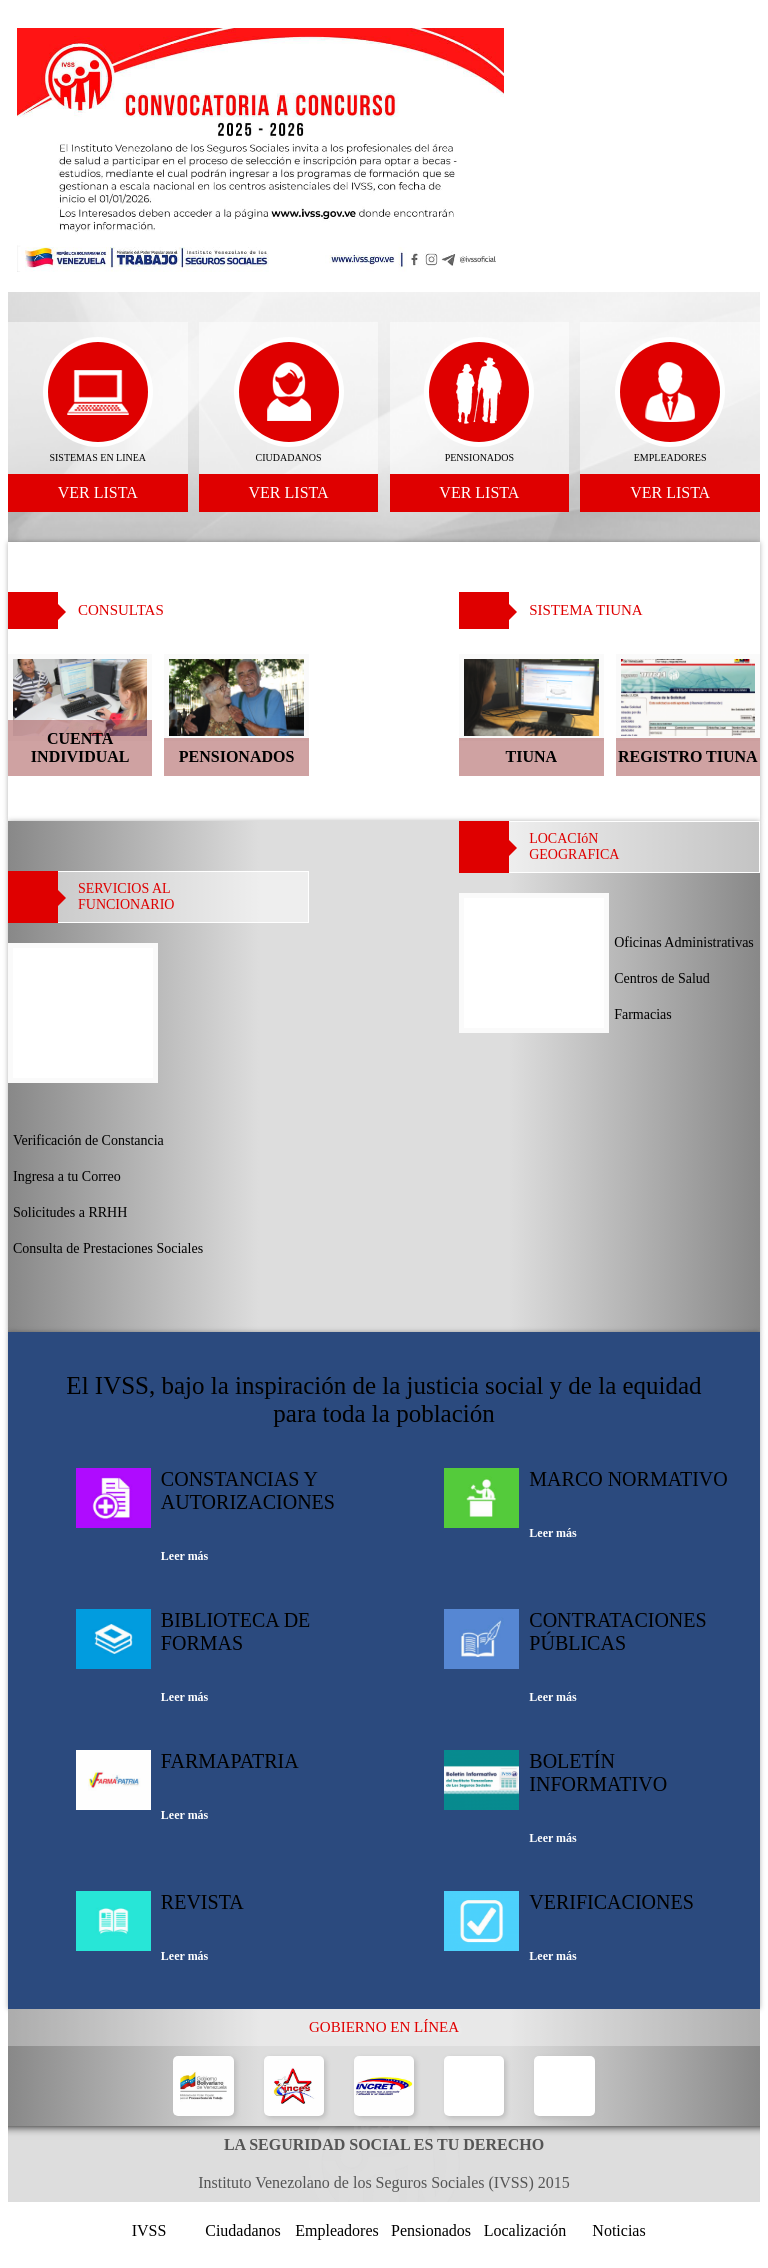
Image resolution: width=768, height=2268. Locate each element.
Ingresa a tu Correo (67, 1176)
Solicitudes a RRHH (70, 1212)
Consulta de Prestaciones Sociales (108, 1248)
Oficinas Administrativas (684, 942)
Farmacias (643, 1014)
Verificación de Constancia (88, 1140)
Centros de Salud (662, 978)
